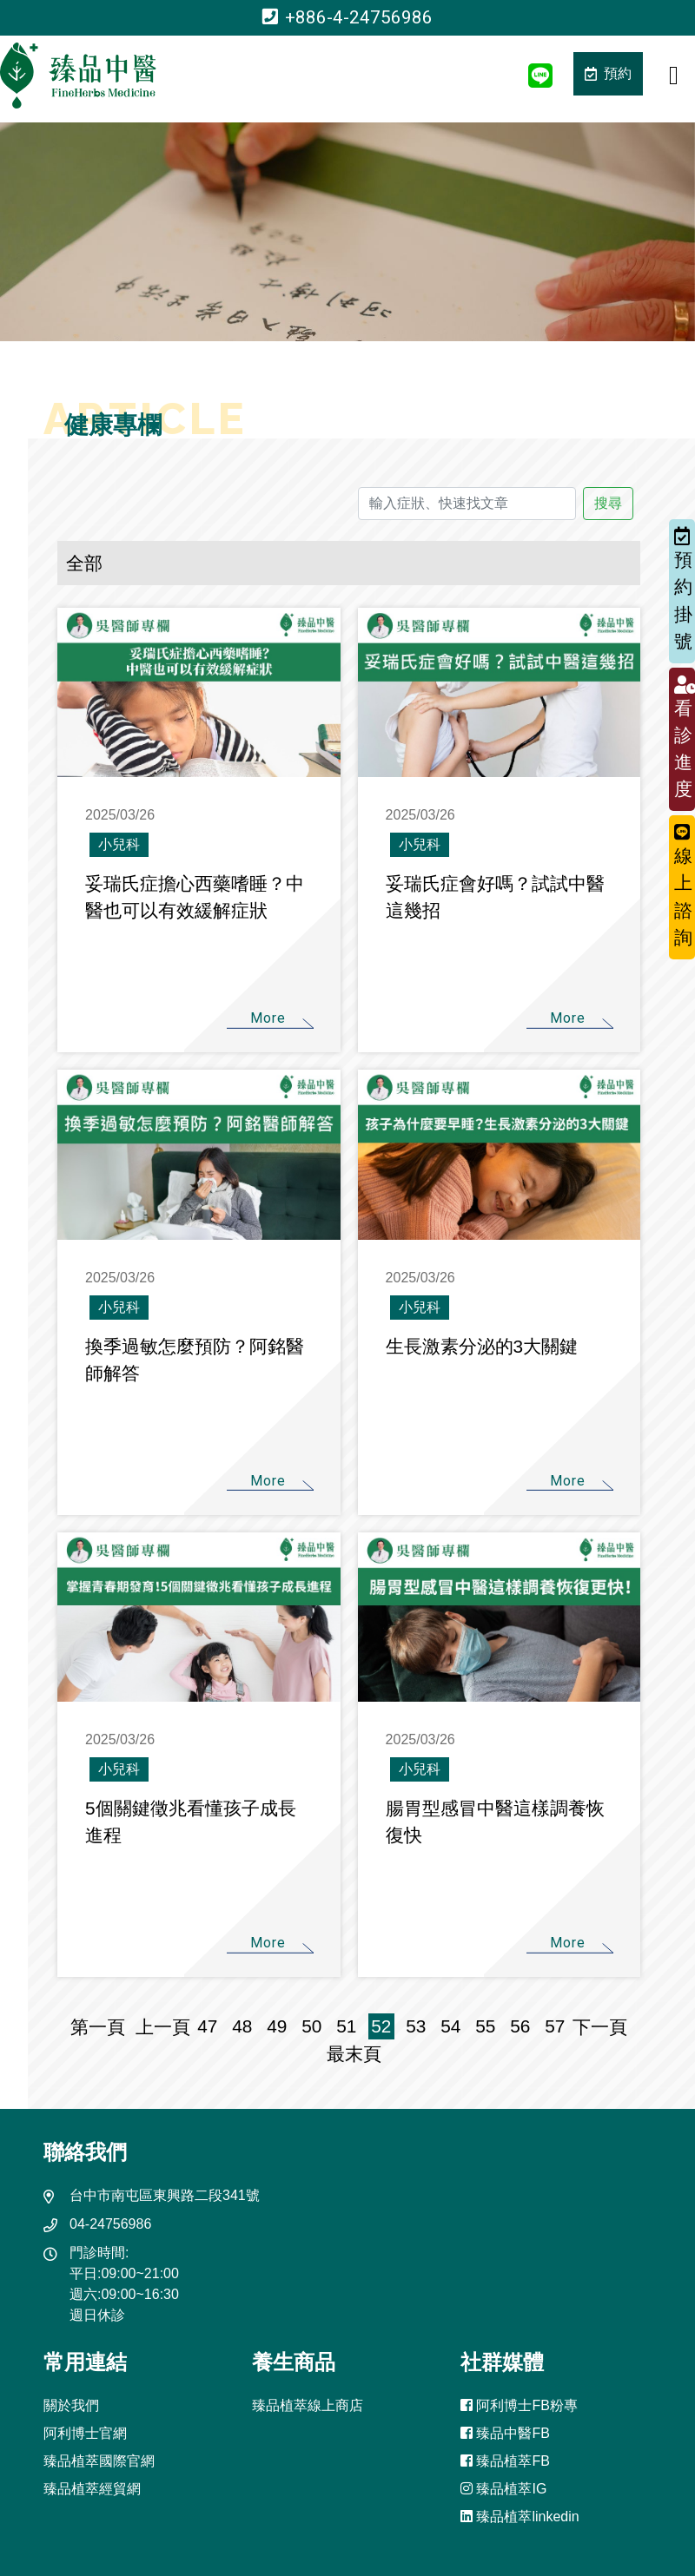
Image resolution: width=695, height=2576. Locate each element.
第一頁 (103, 2027)
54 (450, 2026)
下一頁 (600, 2027)
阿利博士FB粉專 (519, 2405)
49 (277, 2026)
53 (416, 2026)
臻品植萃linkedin (519, 2516)
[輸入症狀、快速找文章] (467, 503)
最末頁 (348, 2054)
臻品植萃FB (505, 2461)
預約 (608, 73)
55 (485, 2026)
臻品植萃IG (503, 2488)
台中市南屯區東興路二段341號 (165, 2195)
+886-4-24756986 (347, 17)
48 (242, 2026)
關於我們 (71, 2405)
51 (346, 2026)
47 (207, 2026)
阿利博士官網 (85, 2433)
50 (311, 2026)
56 (520, 2026)
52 (381, 2026)
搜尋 (608, 503)
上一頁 (163, 2027)
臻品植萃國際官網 (99, 2461)
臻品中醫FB (505, 2433)
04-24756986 (110, 2224)
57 (555, 2026)
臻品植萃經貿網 (92, 2488)
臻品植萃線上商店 (307, 2405)
